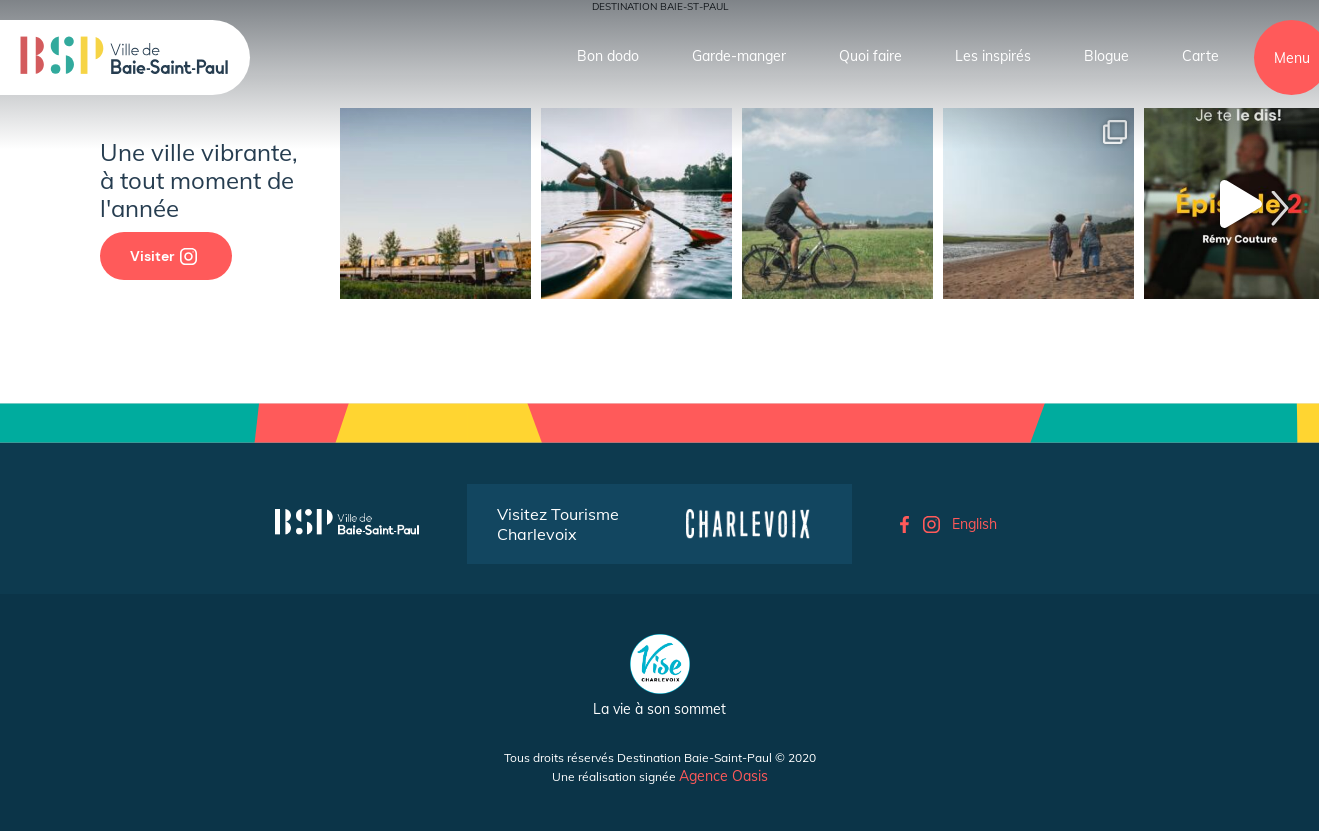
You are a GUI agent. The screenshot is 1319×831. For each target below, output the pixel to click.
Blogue (1106, 56)
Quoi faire (870, 56)
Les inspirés (993, 56)
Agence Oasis (723, 776)
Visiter (163, 256)
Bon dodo (608, 56)
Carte (1200, 56)
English (974, 524)
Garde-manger (739, 56)
